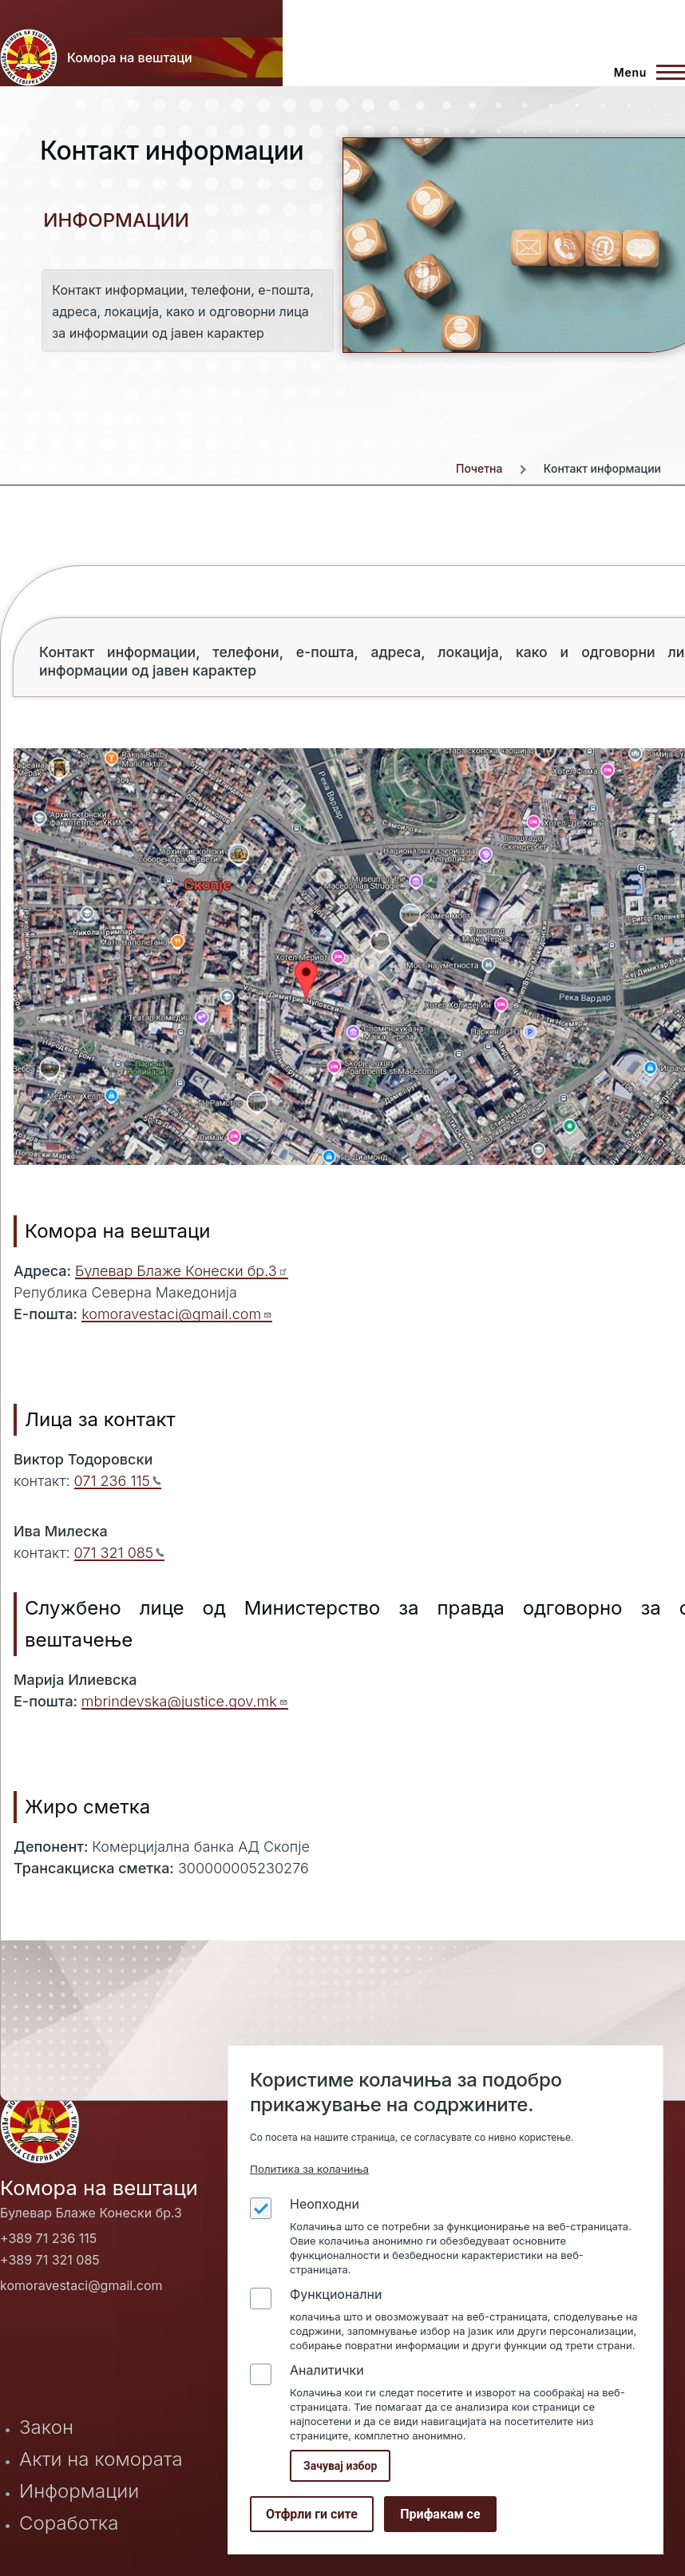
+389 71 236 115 (48, 2238)
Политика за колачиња (309, 2168)
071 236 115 (117, 1480)
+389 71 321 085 (50, 2260)
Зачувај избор (340, 2465)
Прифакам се (440, 2514)
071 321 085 (119, 1552)
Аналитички (327, 2370)
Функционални (336, 2294)
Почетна (479, 468)
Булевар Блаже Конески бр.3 (181, 1270)
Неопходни (324, 2204)
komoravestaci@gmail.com (176, 1314)
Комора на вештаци (129, 57)
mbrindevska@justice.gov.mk (184, 1701)
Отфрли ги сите (312, 2514)
